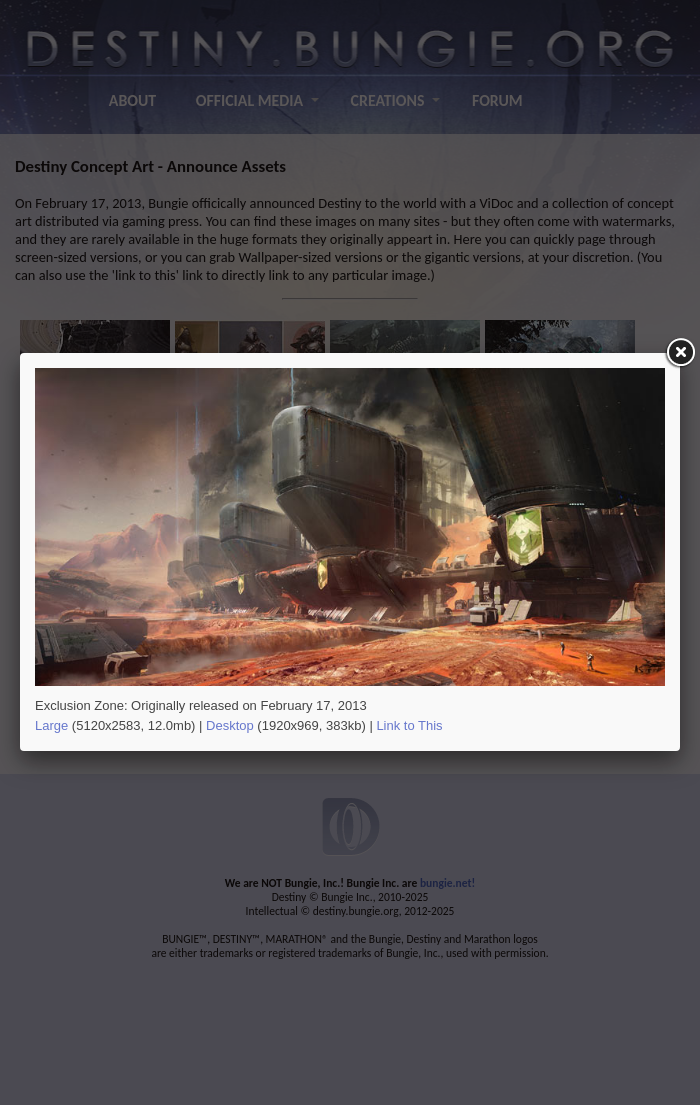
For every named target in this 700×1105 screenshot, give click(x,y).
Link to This (409, 725)
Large (51, 725)
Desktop (230, 725)
